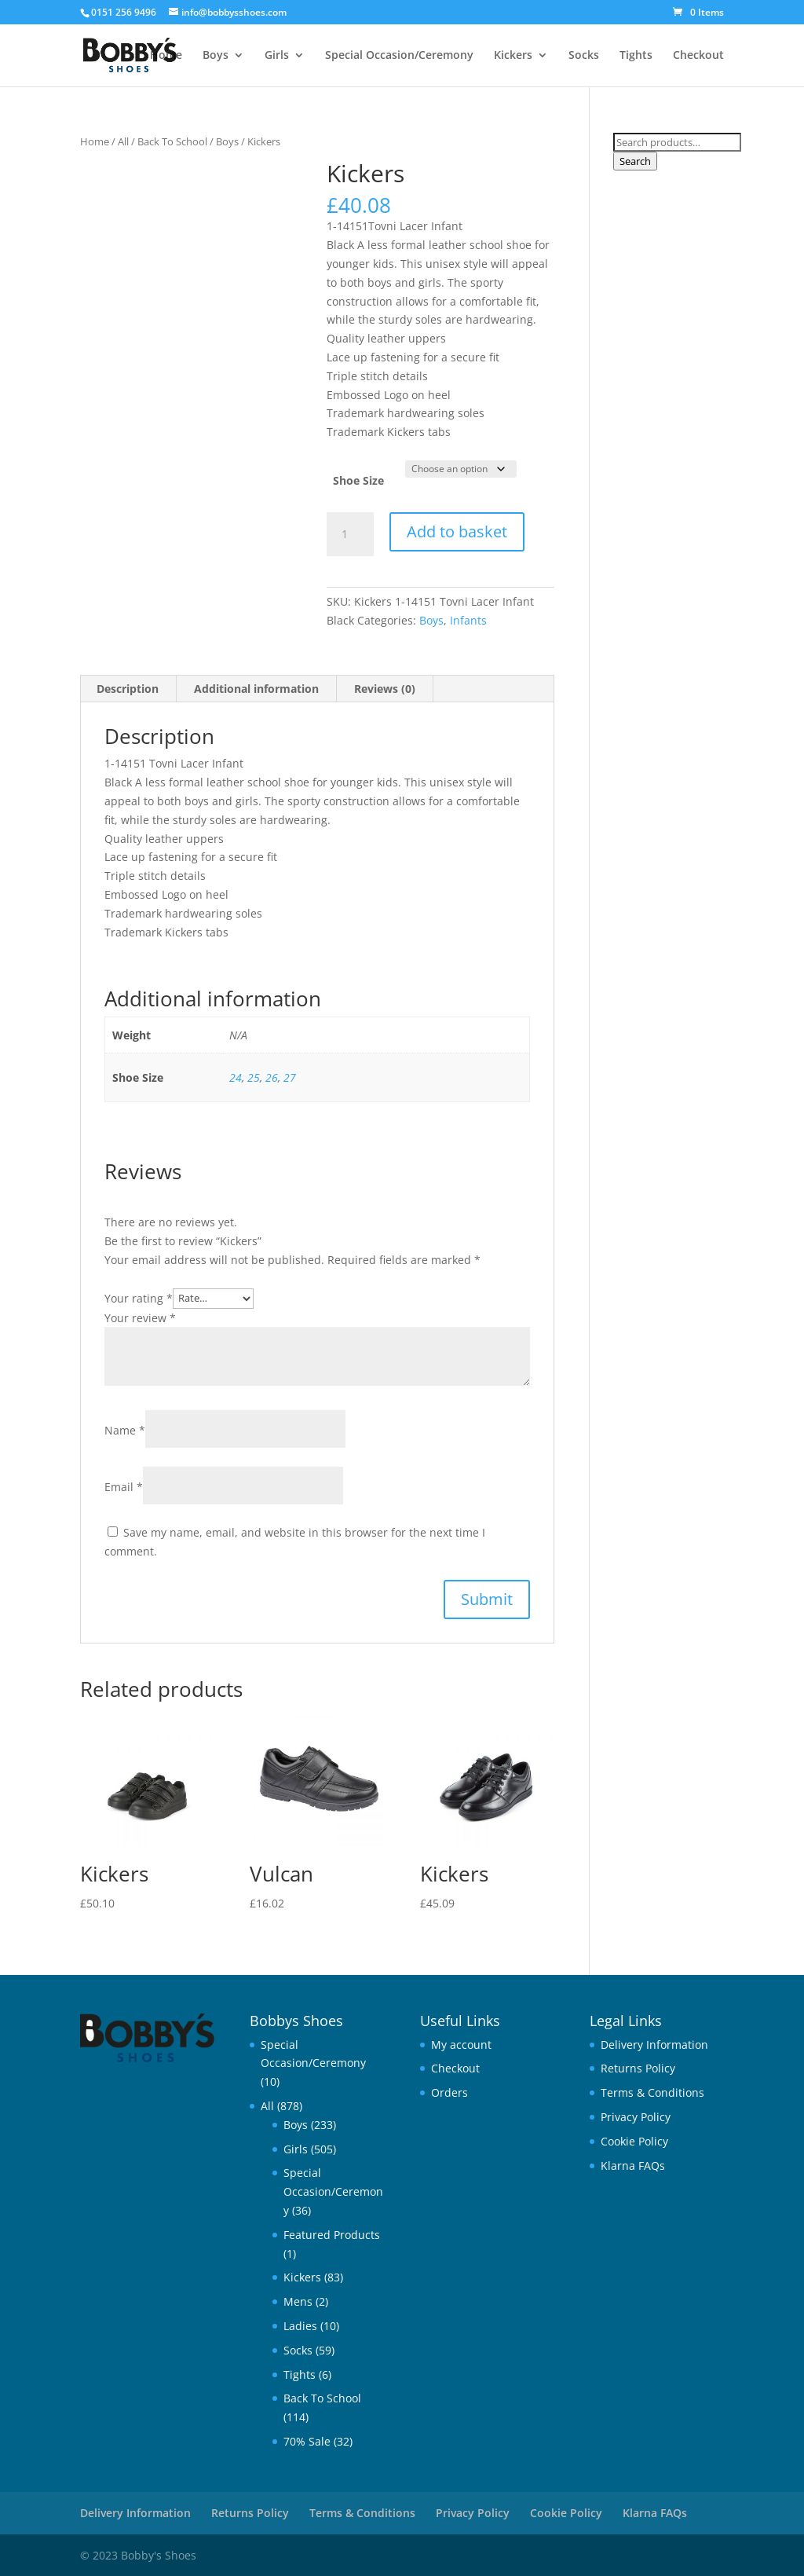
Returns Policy (638, 2068)
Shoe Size (358, 480)
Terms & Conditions (652, 2092)
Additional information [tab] (256, 688)
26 (271, 1077)
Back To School (172, 141)
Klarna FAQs (633, 2165)
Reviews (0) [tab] (384, 688)
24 (235, 1077)
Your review (140, 1317)
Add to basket (457, 531)
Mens (297, 2301)
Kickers (513, 55)
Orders (449, 2092)
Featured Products (331, 2234)
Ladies (300, 2325)
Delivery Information (654, 2044)
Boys (215, 55)
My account (461, 2044)
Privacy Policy (636, 2116)
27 (289, 1077)
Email (123, 1486)
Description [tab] (128, 688)
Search (635, 161)
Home (166, 55)
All (123, 141)
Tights (635, 55)
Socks (583, 55)
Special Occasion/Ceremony (399, 55)
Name (124, 1430)
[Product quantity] (350, 534)
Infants (468, 620)
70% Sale (307, 2441)
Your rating (138, 1297)
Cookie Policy (634, 2141)
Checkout (698, 55)
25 (253, 1077)
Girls (277, 55)
